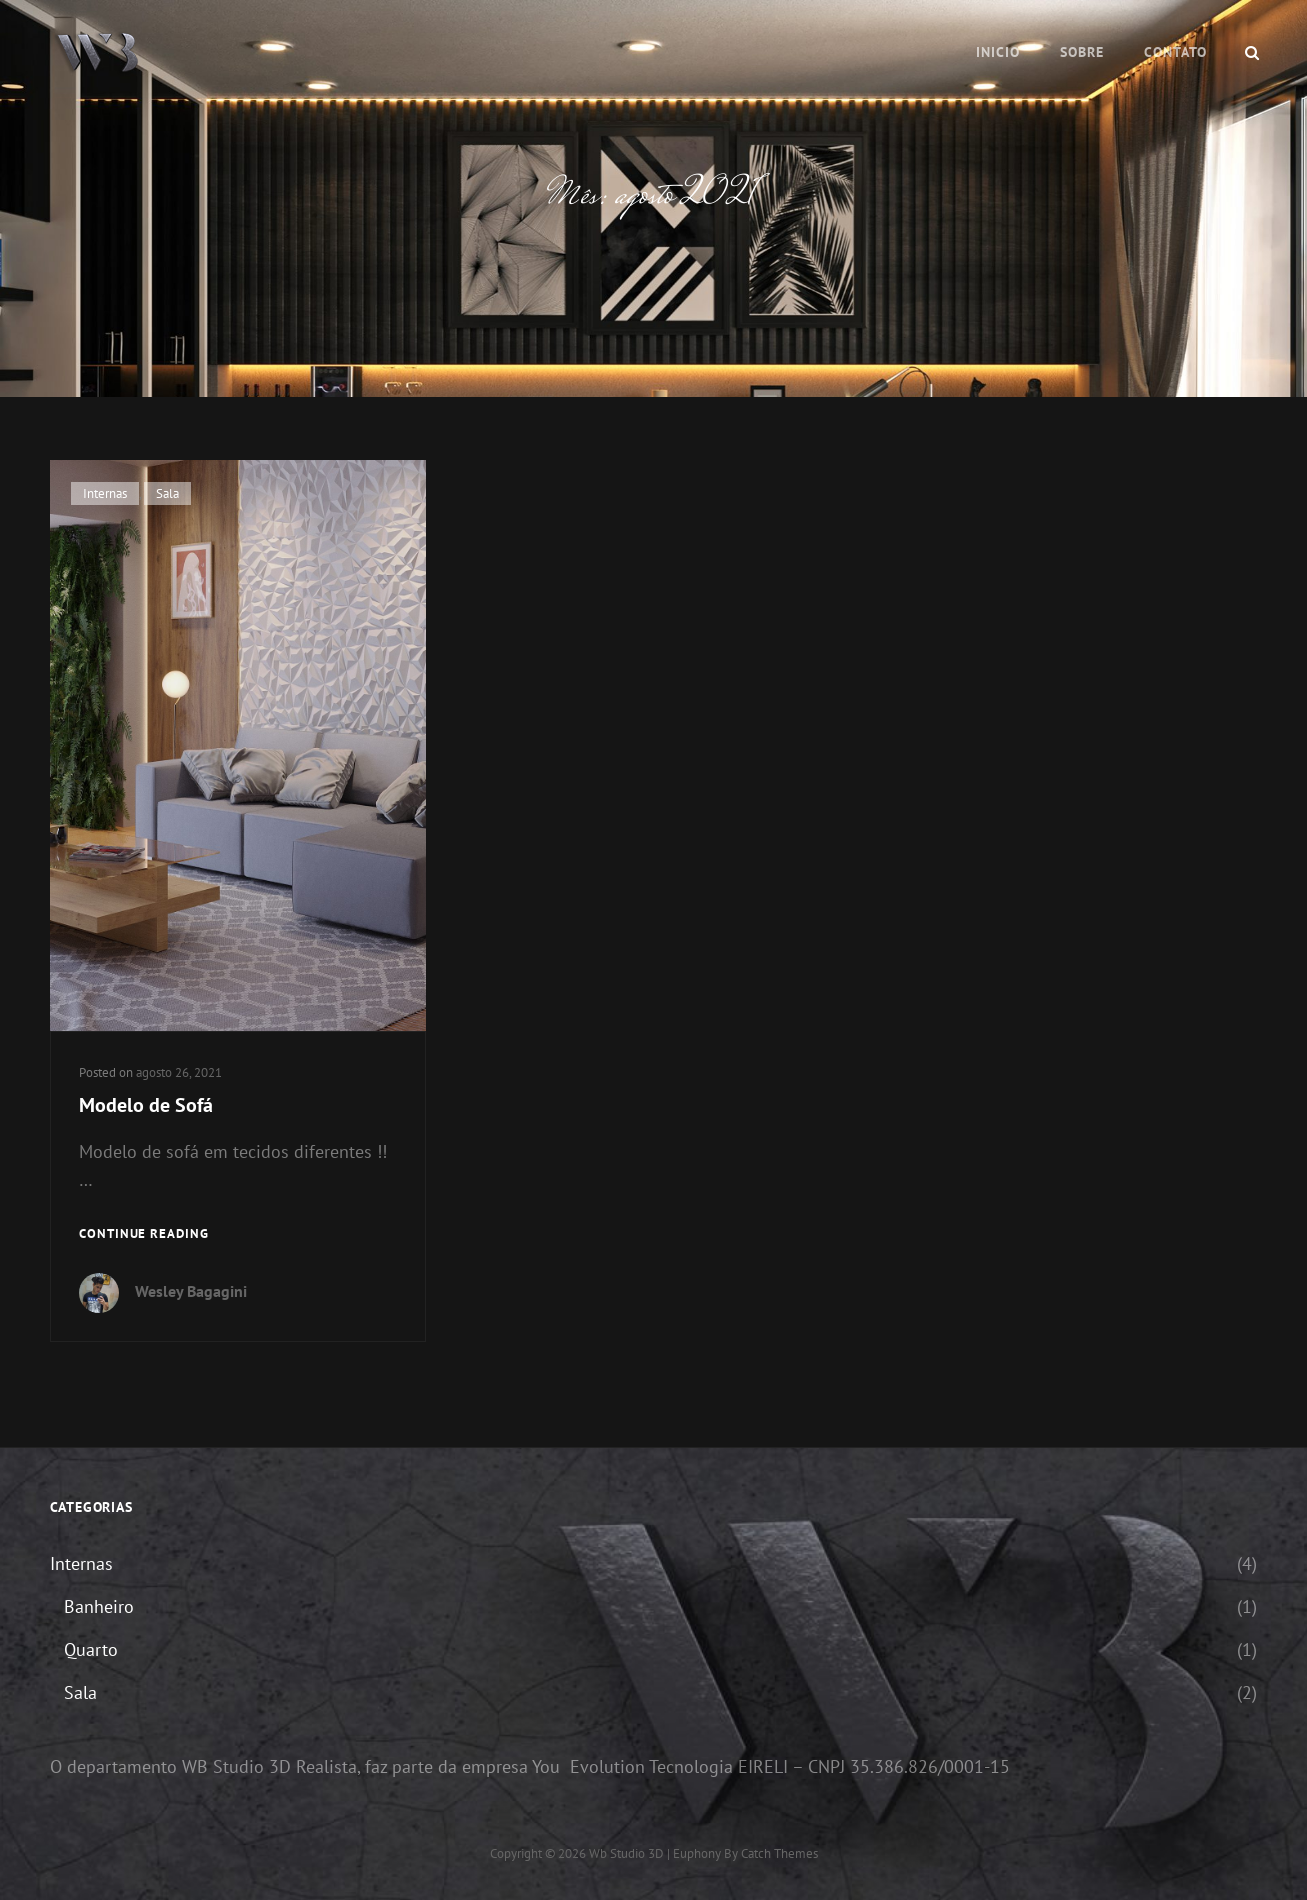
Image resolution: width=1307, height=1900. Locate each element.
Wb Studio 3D (626, 1853)
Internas (105, 493)
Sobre (1082, 52)
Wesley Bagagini (191, 1291)
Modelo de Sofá (146, 1105)
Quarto (91, 1649)
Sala (167, 493)
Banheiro (99, 1606)
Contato (1175, 52)
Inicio (998, 52)
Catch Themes (779, 1853)
